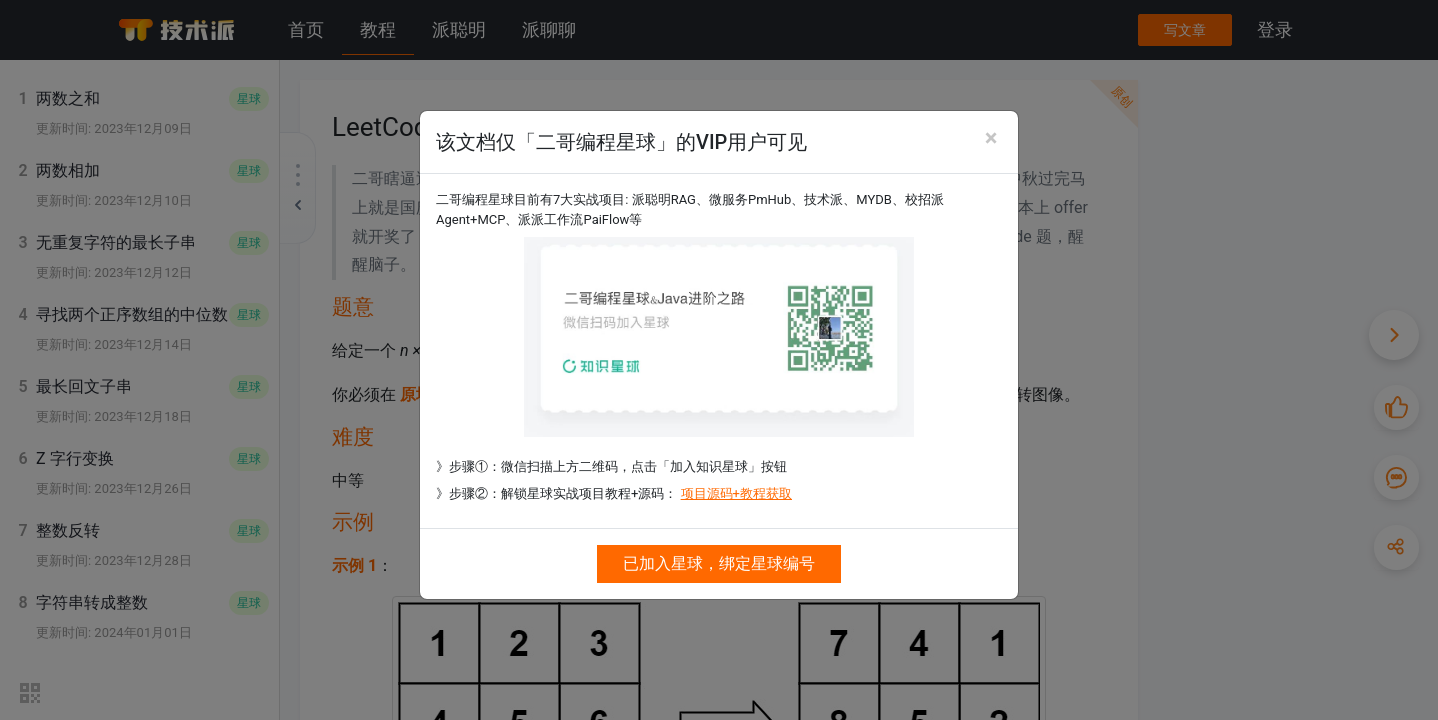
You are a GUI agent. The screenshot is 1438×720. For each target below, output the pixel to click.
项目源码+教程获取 (736, 493)
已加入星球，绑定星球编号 (719, 563)
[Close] (991, 138)
